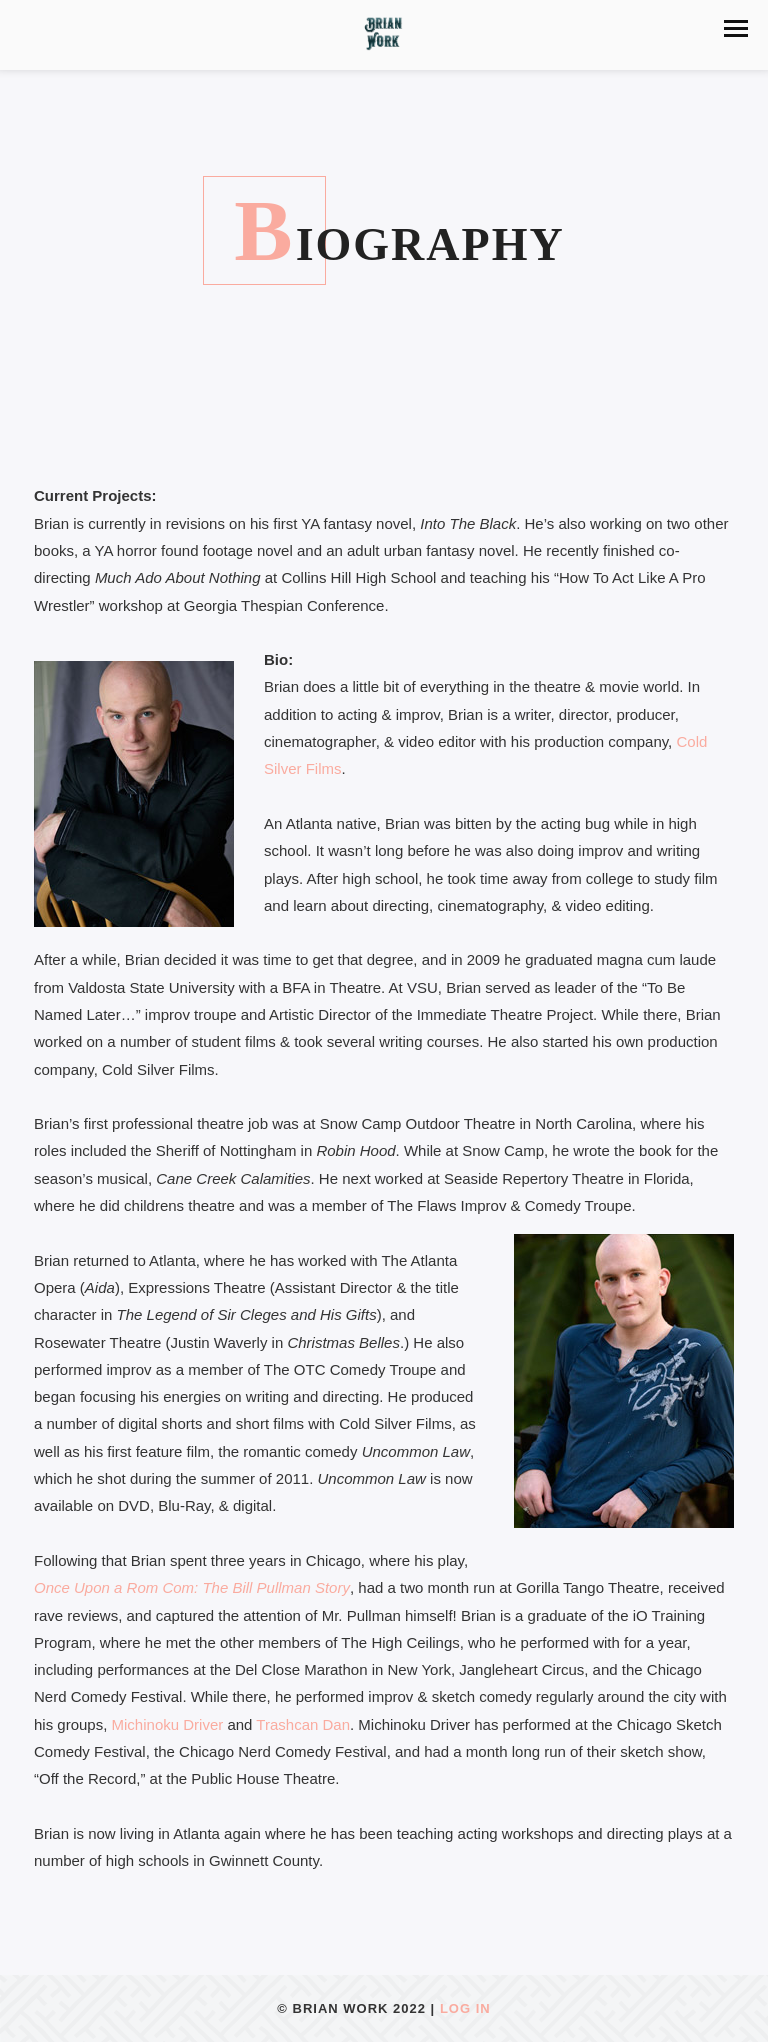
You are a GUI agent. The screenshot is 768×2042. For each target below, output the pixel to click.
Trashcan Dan (303, 1724)
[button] (736, 28)
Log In (465, 2008)
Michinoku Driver (168, 1724)
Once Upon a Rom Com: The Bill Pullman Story (192, 1587)
